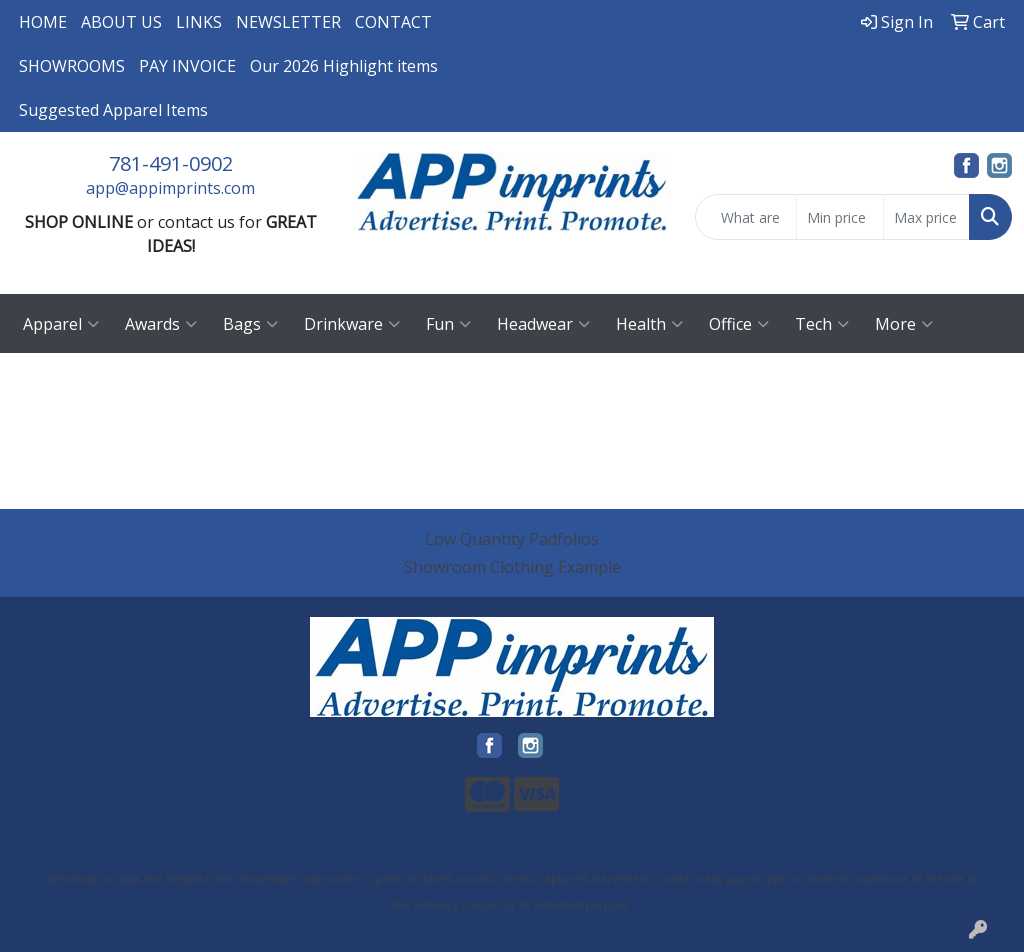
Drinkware (352, 324)
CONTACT (393, 22)
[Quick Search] (746, 217)
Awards (161, 324)
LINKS (199, 22)
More (904, 324)
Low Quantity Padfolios (512, 539)
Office (739, 324)
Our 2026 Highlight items (344, 66)
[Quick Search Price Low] (839, 217)
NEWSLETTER (288, 22)
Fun (448, 324)
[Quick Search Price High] (926, 217)
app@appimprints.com (170, 188)
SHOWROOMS (72, 66)
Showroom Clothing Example (512, 567)
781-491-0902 (171, 163)
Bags (250, 324)
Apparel (61, 324)
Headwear (543, 324)
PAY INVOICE (187, 66)
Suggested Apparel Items (113, 110)
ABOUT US (121, 22)
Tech (822, 324)
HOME (43, 22)
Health (649, 324)
